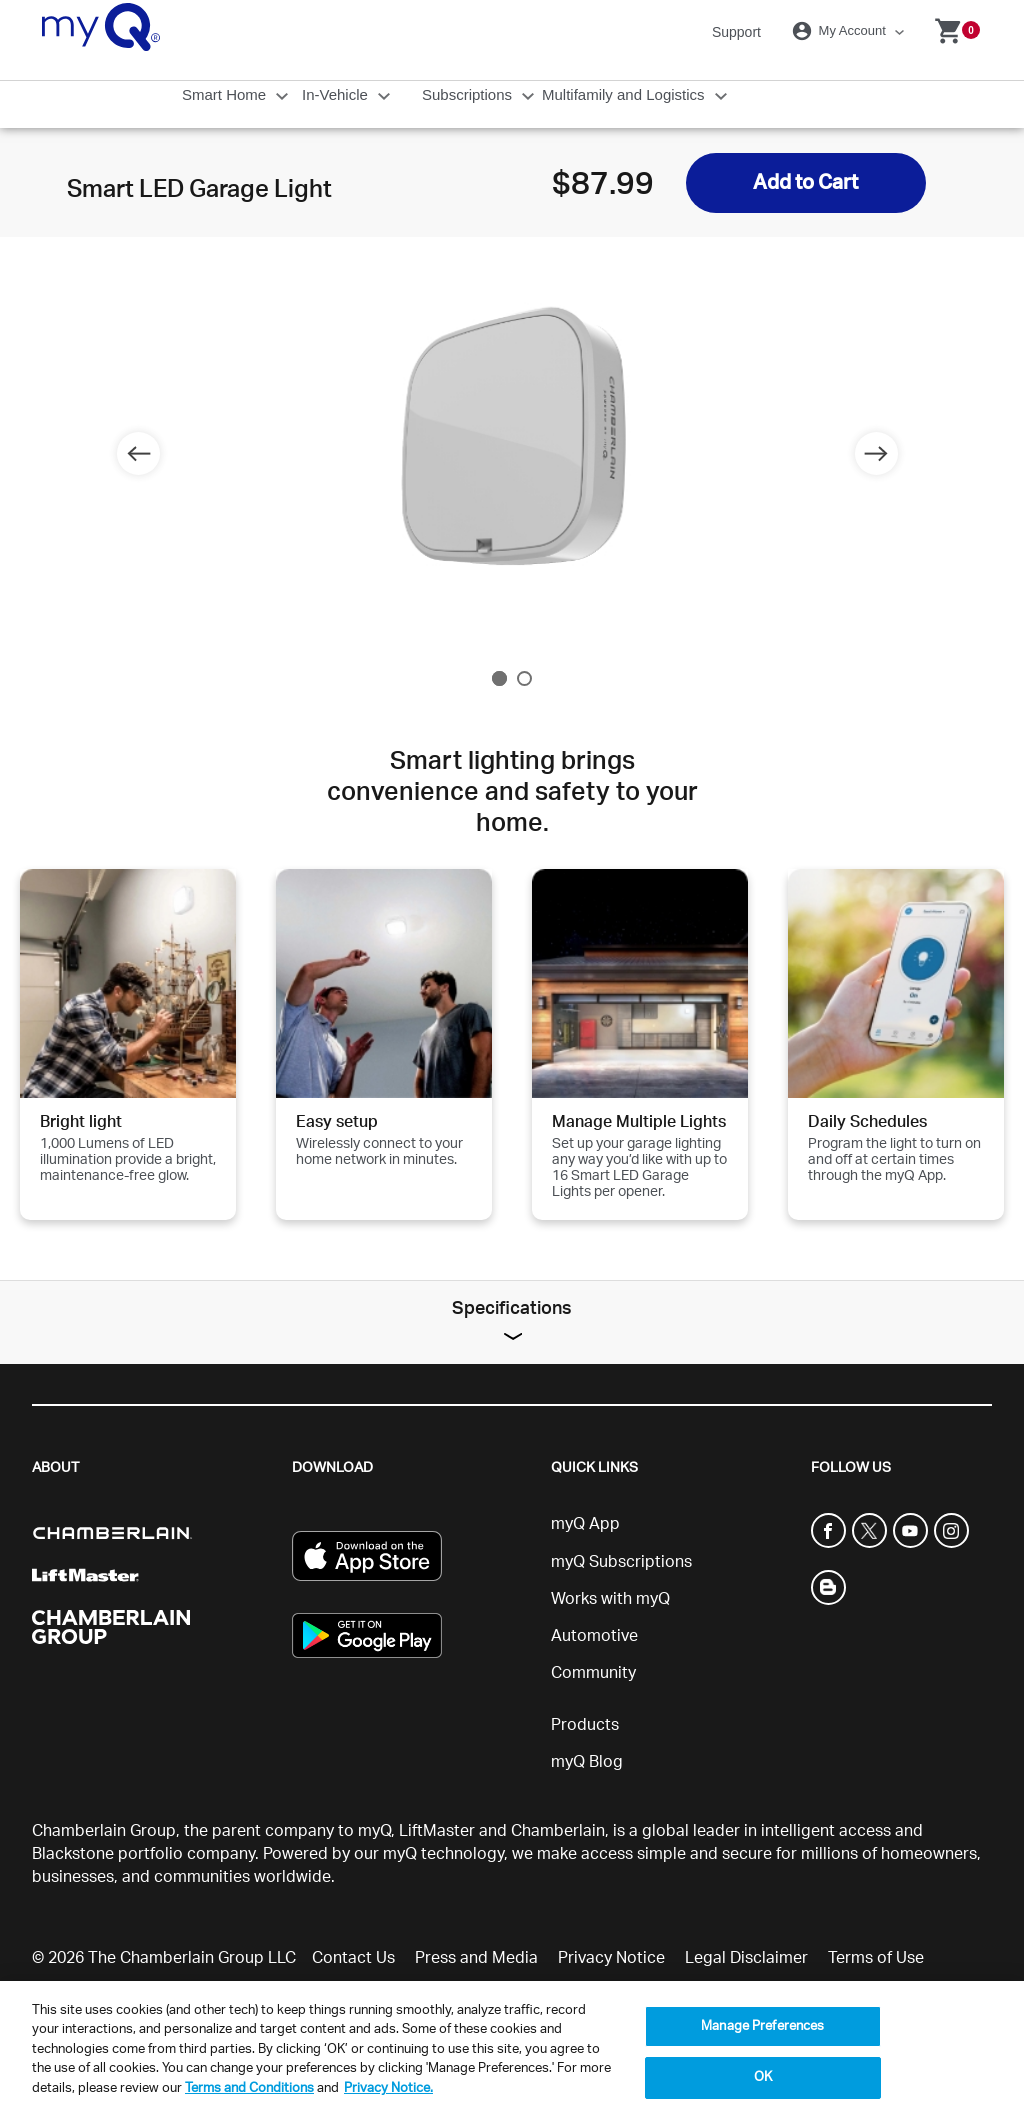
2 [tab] (524, 678)
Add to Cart (805, 183)
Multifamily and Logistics (625, 94)
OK (763, 2077)
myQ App (585, 1524)
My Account (842, 31)
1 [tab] (499, 678)
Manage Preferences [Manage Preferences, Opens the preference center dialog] (762, 2026)
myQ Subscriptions (621, 1562)
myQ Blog (587, 1762)
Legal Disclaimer (746, 1958)
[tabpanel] (512, 442)
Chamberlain (558, 1831)
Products (585, 1725)
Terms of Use (876, 1958)
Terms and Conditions (249, 2088)
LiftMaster (437, 1831)
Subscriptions (469, 94)
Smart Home (226, 94)
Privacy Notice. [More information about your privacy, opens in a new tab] (388, 2088)
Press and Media (476, 1958)
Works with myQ (610, 1599)
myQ (374, 1831)
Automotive (594, 1636)
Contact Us (353, 1958)
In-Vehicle (337, 94)
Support (736, 32)
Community (593, 1673)
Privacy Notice (611, 1958)
